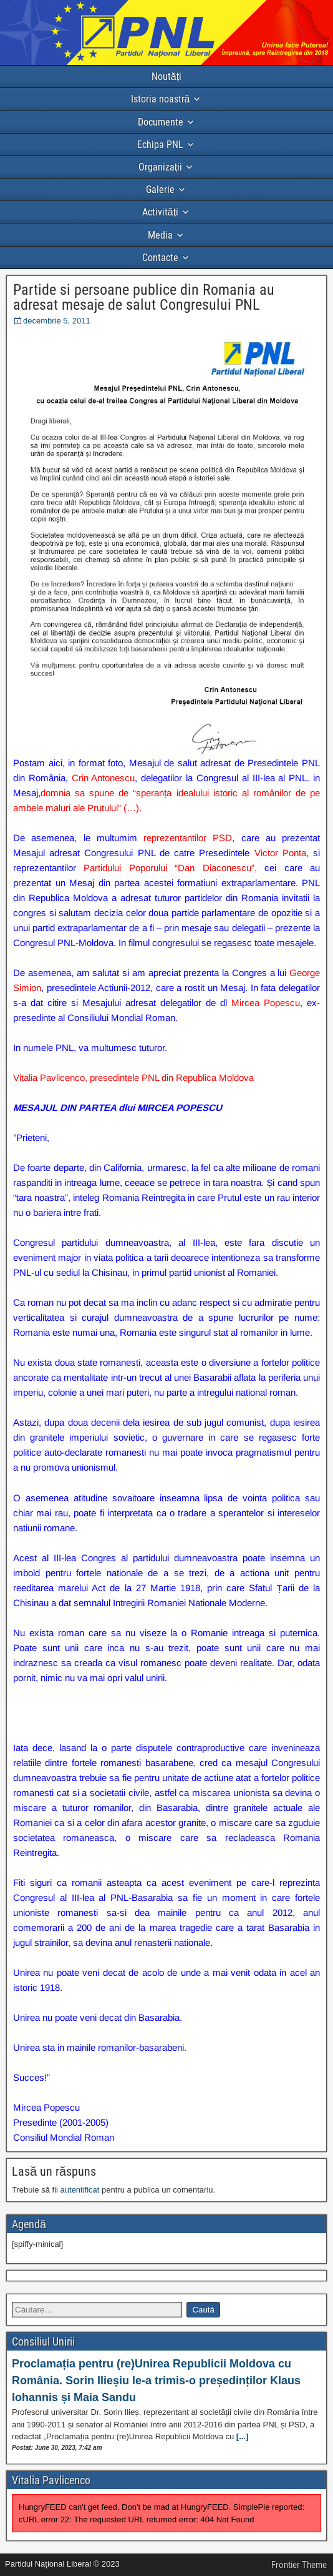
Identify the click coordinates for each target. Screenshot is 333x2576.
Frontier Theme (299, 2564)
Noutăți (166, 76)
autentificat (80, 2189)
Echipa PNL (160, 145)
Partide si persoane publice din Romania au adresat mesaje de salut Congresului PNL (143, 297)
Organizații (160, 167)
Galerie (160, 189)
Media (160, 235)
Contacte (160, 258)
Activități (160, 212)
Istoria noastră (160, 99)
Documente (160, 122)
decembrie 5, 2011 (56, 320)
